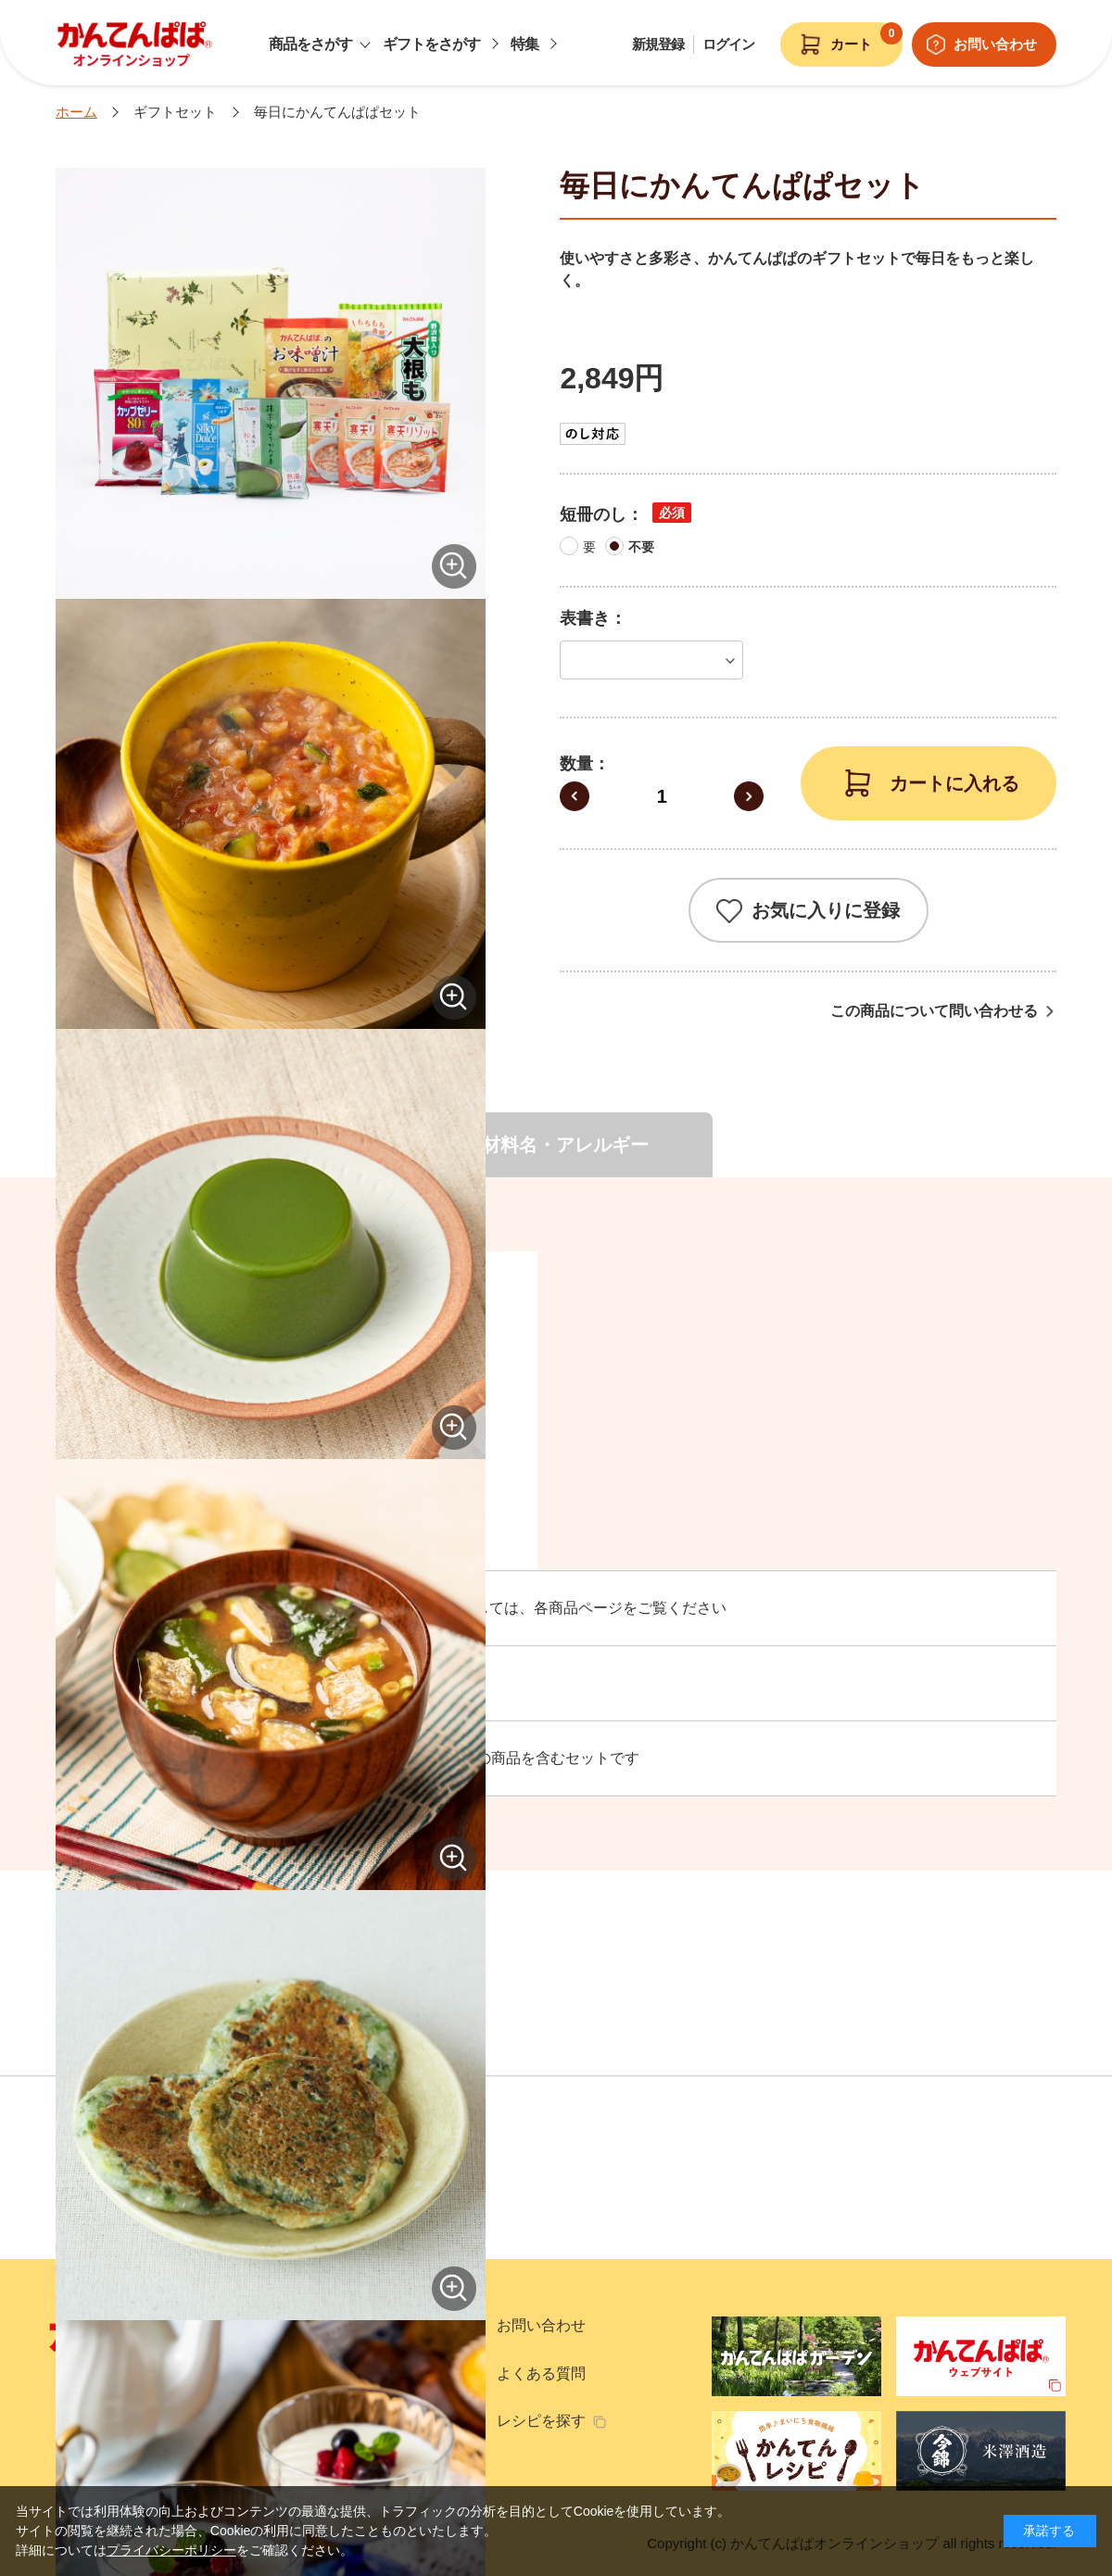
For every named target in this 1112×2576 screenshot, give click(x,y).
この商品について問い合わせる (934, 1011)
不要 (641, 546)
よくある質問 (541, 2373)
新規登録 (658, 44)
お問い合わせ (541, 2325)
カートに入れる (954, 783)
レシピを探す (541, 2421)
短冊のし (593, 514)
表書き (585, 618)
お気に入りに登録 (826, 910)
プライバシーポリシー (171, 2550)
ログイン (728, 44)
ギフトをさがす (431, 44)
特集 (524, 44)
